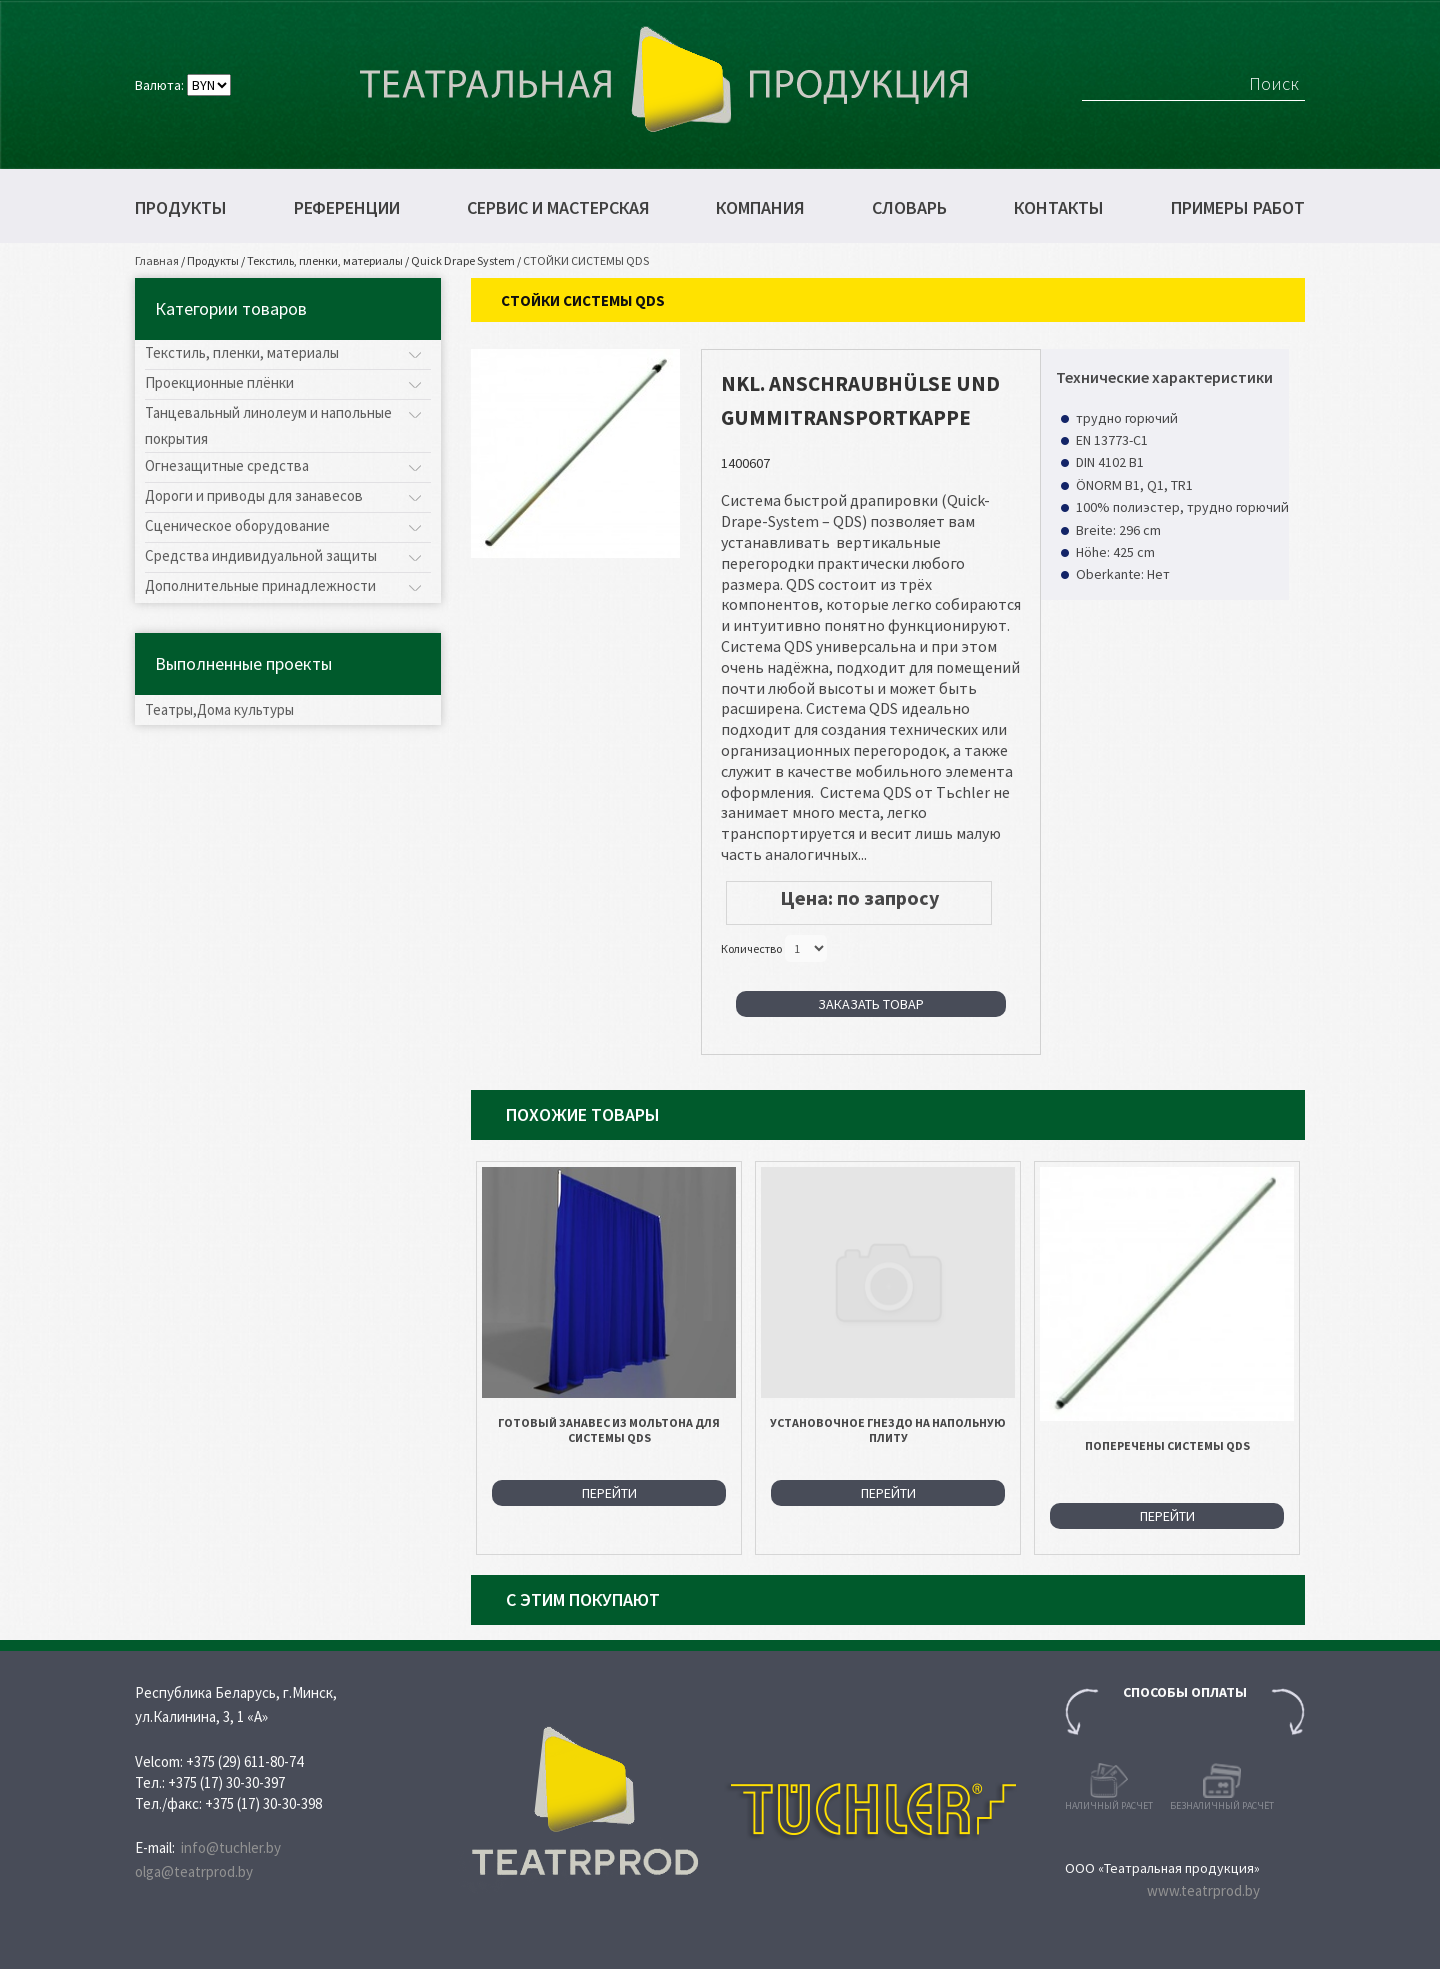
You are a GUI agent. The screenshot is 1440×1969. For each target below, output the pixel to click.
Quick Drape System (463, 260)
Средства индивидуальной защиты (261, 555)
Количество (751, 947)
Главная (157, 260)
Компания (760, 208)
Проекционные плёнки (219, 382)
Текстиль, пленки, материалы (325, 260)
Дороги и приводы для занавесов (254, 495)
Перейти (609, 1493)
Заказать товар (871, 1004)
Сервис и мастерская (558, 208)
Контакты (1059, 208)
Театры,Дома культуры (219, 709)
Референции (347, 208)
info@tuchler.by (231, 1847)
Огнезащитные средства (227, 465)
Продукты (181, 208)
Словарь (909, 208)
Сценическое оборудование (237, 525)
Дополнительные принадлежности (260, 585)
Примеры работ (1238, 208)
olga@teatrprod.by (194, 1871)
